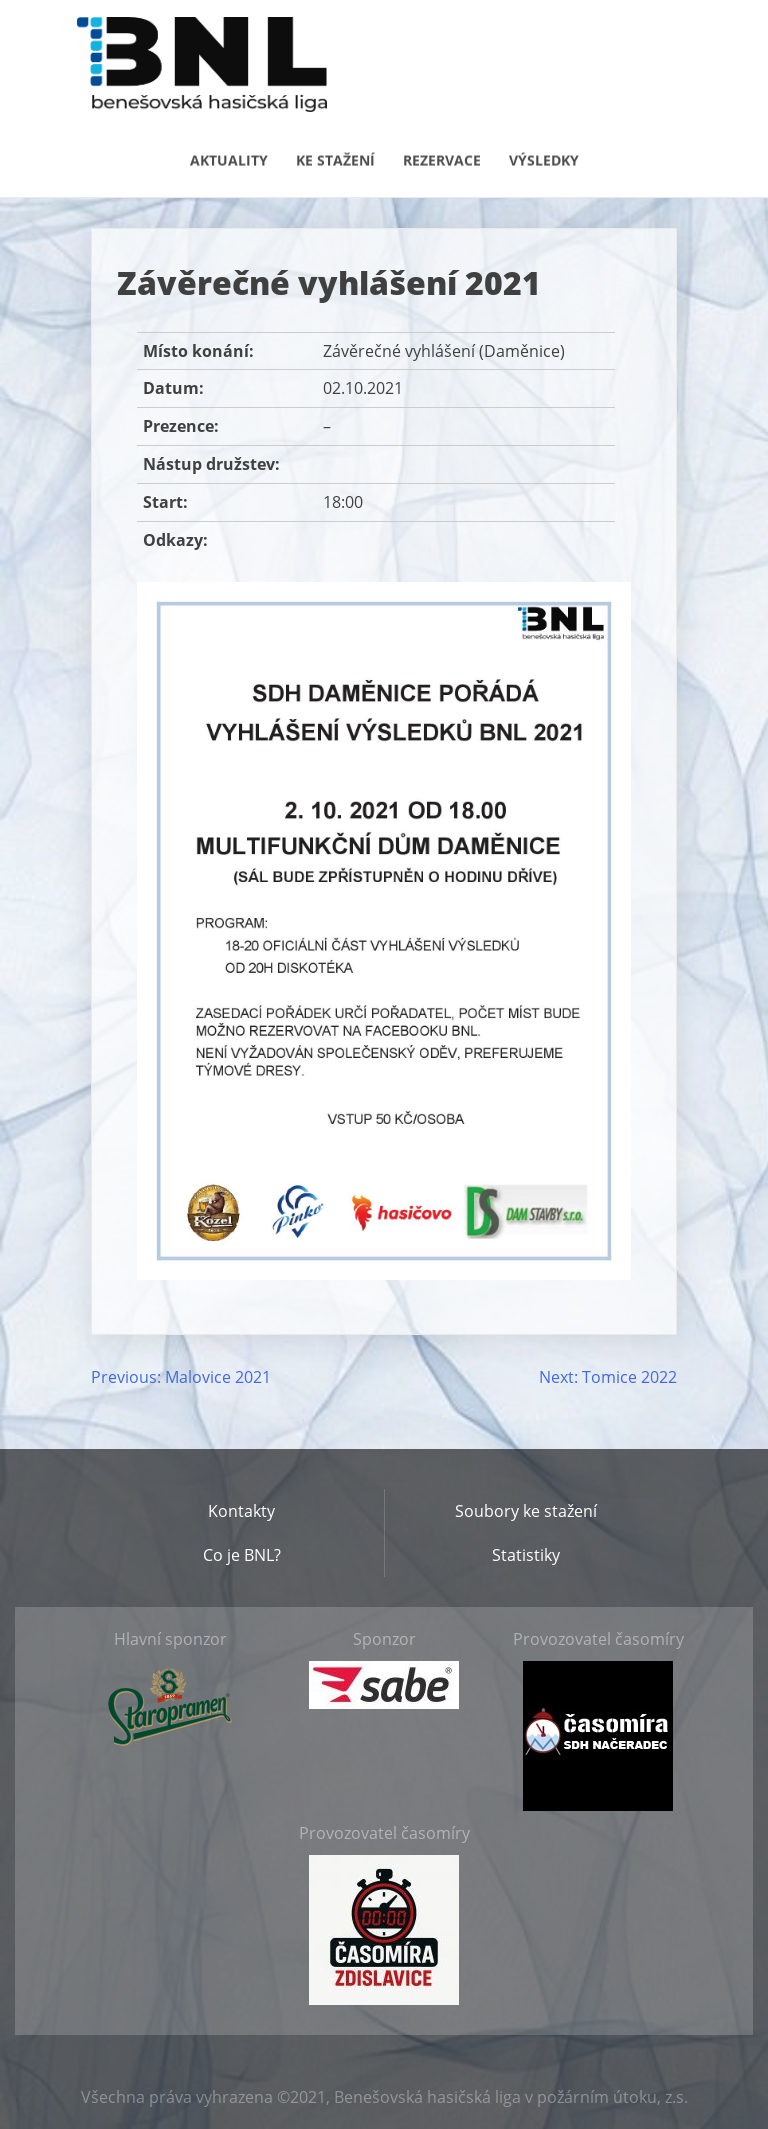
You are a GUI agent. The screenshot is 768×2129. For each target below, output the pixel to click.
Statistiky (526, 1555)
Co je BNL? (242, 1555)
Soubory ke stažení (526, 1511)
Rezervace (442, 158)
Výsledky (544, 158)
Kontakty (241, 1511)
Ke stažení (335, 158)
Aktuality (229, 158)
